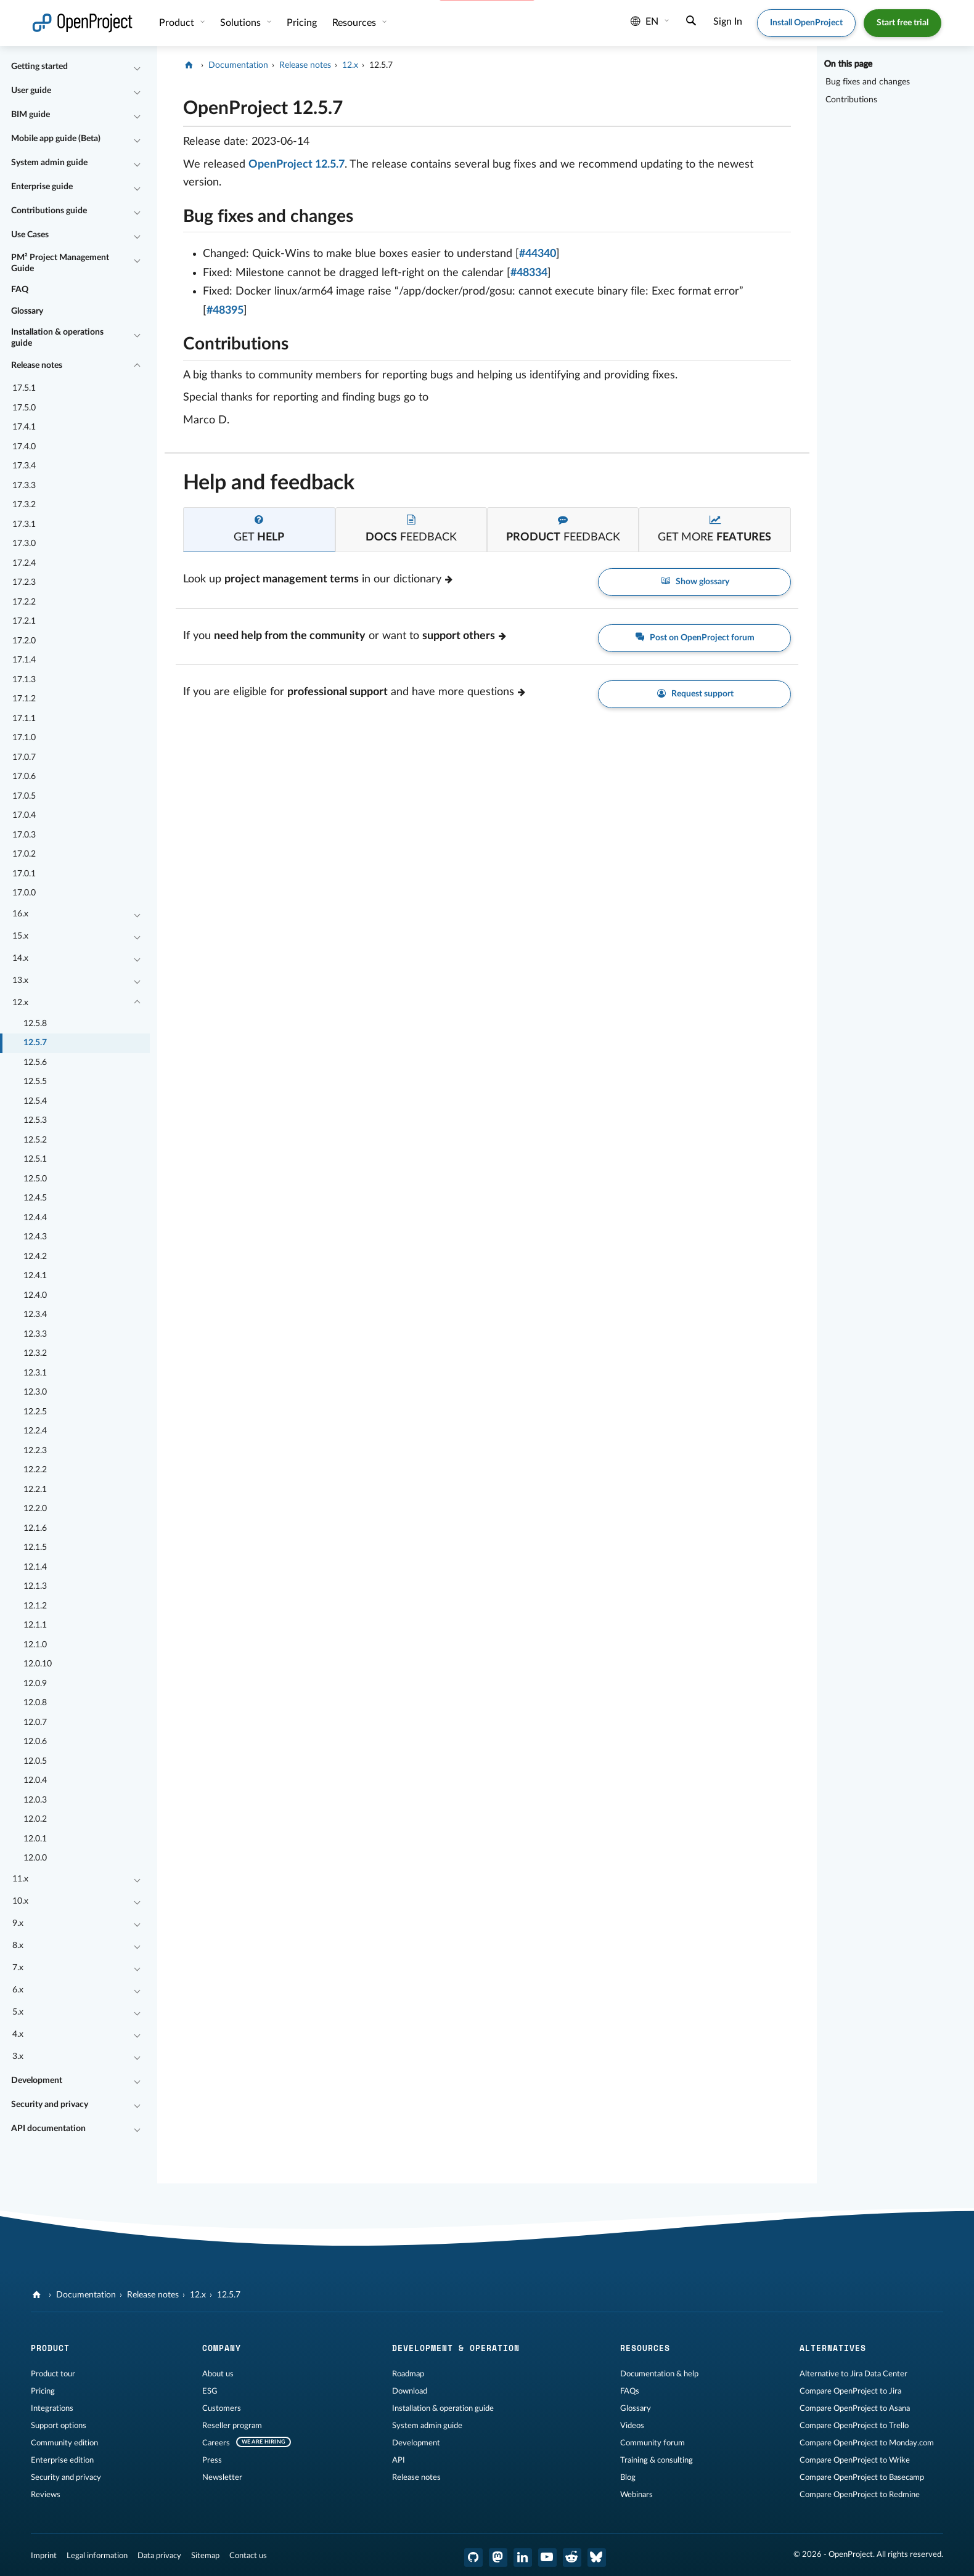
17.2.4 (24, 563)
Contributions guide (49, 210)
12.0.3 (35, 1800)
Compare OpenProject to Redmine (860, 2494)
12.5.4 (35, 1101)
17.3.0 (24, 543)
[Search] (691, 22)
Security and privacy (49, 2104)
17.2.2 (24, 602)
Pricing (43, 2391)
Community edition (64, 2443)
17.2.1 (24, 621)
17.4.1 (24, 427)
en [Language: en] (644, 21)
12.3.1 (35, 1373)
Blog (628, 2477)
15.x (20, 936)
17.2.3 (24, 582)
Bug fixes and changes (867, 82)
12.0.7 (35, 1722)
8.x (17, 1945)
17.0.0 (24, 893)
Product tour (53, 2374)
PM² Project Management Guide (60, 263)
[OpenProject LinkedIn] (523, 2557)
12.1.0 (35, 1645)
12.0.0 (35, 1858)
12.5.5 (35, 1081)
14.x (20, 958)
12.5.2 (35, 1140)
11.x (20, 1879)
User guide (31, 90)
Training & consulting (656, 2460)
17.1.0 (24, 737)
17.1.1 (24, 718)
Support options (58, 2425)
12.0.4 (35, 1780)
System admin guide (49, 162)
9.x (17, 1923)
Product (178, 23)
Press (212, 2460)
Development (36, 2080)
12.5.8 (35, 1023)
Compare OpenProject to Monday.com (867, 2443)
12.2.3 (35, 1450)
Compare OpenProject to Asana (855, 2408)
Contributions (851, 100)
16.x (20, 914)
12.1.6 (35, 1528)
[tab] (259, 529)
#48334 (528, 273)
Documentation (238, 65)
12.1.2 (35, 1606)
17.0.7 (24, 757)
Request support (694, 693)
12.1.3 (35, 1586)
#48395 (225, 310)
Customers (221, 2408)
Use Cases (30, 234)
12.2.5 (35, 1412)
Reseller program (232, 2425)
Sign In (727, 21)
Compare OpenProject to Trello (854, 2425)
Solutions (241, 23)
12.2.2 (35, 1469)
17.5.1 (24, 388)
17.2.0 (24, 641)
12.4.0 (35, 1295)
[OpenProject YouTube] (547, 2557)
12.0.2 (35, 1819)
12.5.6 (35, 1062)
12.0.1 (35, 1839)
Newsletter (222, 2477)
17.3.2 (24, 504)
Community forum (652, 2443)
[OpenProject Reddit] (572, 2557)
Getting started (39, 66)
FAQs (629, 2391)
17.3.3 (24, 485)
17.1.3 (24, 679)
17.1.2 (24, 699)
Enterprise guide (42, 186)
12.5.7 (35, 1042)
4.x (17, 2034)
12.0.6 (35, 1741)
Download (409, 2391)
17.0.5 (24, 796)
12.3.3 (35, 1334)
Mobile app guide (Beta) (55, 138)
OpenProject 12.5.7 (296, 164)
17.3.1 (24, 524)
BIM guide (30, 114)
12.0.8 (35, 1702)
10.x (20, 1901)
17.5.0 (24, 408)
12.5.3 (35, 1120)
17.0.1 (24, 874)
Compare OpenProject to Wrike (855, 2460)
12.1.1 (35, 1625)
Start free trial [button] (902, 22)
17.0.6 (24, 776)
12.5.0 (35, 1179)
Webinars (636, 2494)
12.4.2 (35, 1256)
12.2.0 (35, 1508)
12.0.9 (35, 1683)
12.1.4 (35, 1567)
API (398, 2460)
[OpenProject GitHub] (473, 2557)
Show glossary (694, 581)
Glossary (27, 311)
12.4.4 (35, 1217)
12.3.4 (35, 1314)
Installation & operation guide (443, 2408)
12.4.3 (35, 1237)
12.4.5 (35, 1198)
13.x (20, 980)
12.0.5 (35, 1761)
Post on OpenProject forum (694, 637)
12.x (20, 1002)
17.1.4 (24, 660)
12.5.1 (35, 1159)
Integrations (52, 2408)
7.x (17, 1967)
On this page (848, 64)
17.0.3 (24, 835)
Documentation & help (659, 2374)
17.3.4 (24, 466)
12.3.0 (35, 1392)
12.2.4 (35, 1431)
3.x (17, 2056)
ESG (210, 2391)
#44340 (537, 253)
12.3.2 (35, 1353)
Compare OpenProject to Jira (850, 2391)
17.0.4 (24, 815)
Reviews (45, 2494)
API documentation (48, 2128)
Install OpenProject (806, 22)
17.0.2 (24, 854)
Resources (355, 23)
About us (218, 2374)
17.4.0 (24, 446)
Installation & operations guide (57, 338)
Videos (632, 2425)
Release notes (36, 365)
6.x (17, 1990)
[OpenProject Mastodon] (498, 2557)
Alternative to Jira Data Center (853, 2374)
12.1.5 (35, 1547)
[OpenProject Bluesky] (596, 2557)
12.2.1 (35, 1489)
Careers (216, 2443)
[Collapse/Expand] (137, 67)
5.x (17, 2012)
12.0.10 (37, 1664)
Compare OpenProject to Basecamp (862, 2477)
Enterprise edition (62, 2460)
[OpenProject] (190, 65)
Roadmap (408, 2374)
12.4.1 (35, 1275)
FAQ (19, 289)
